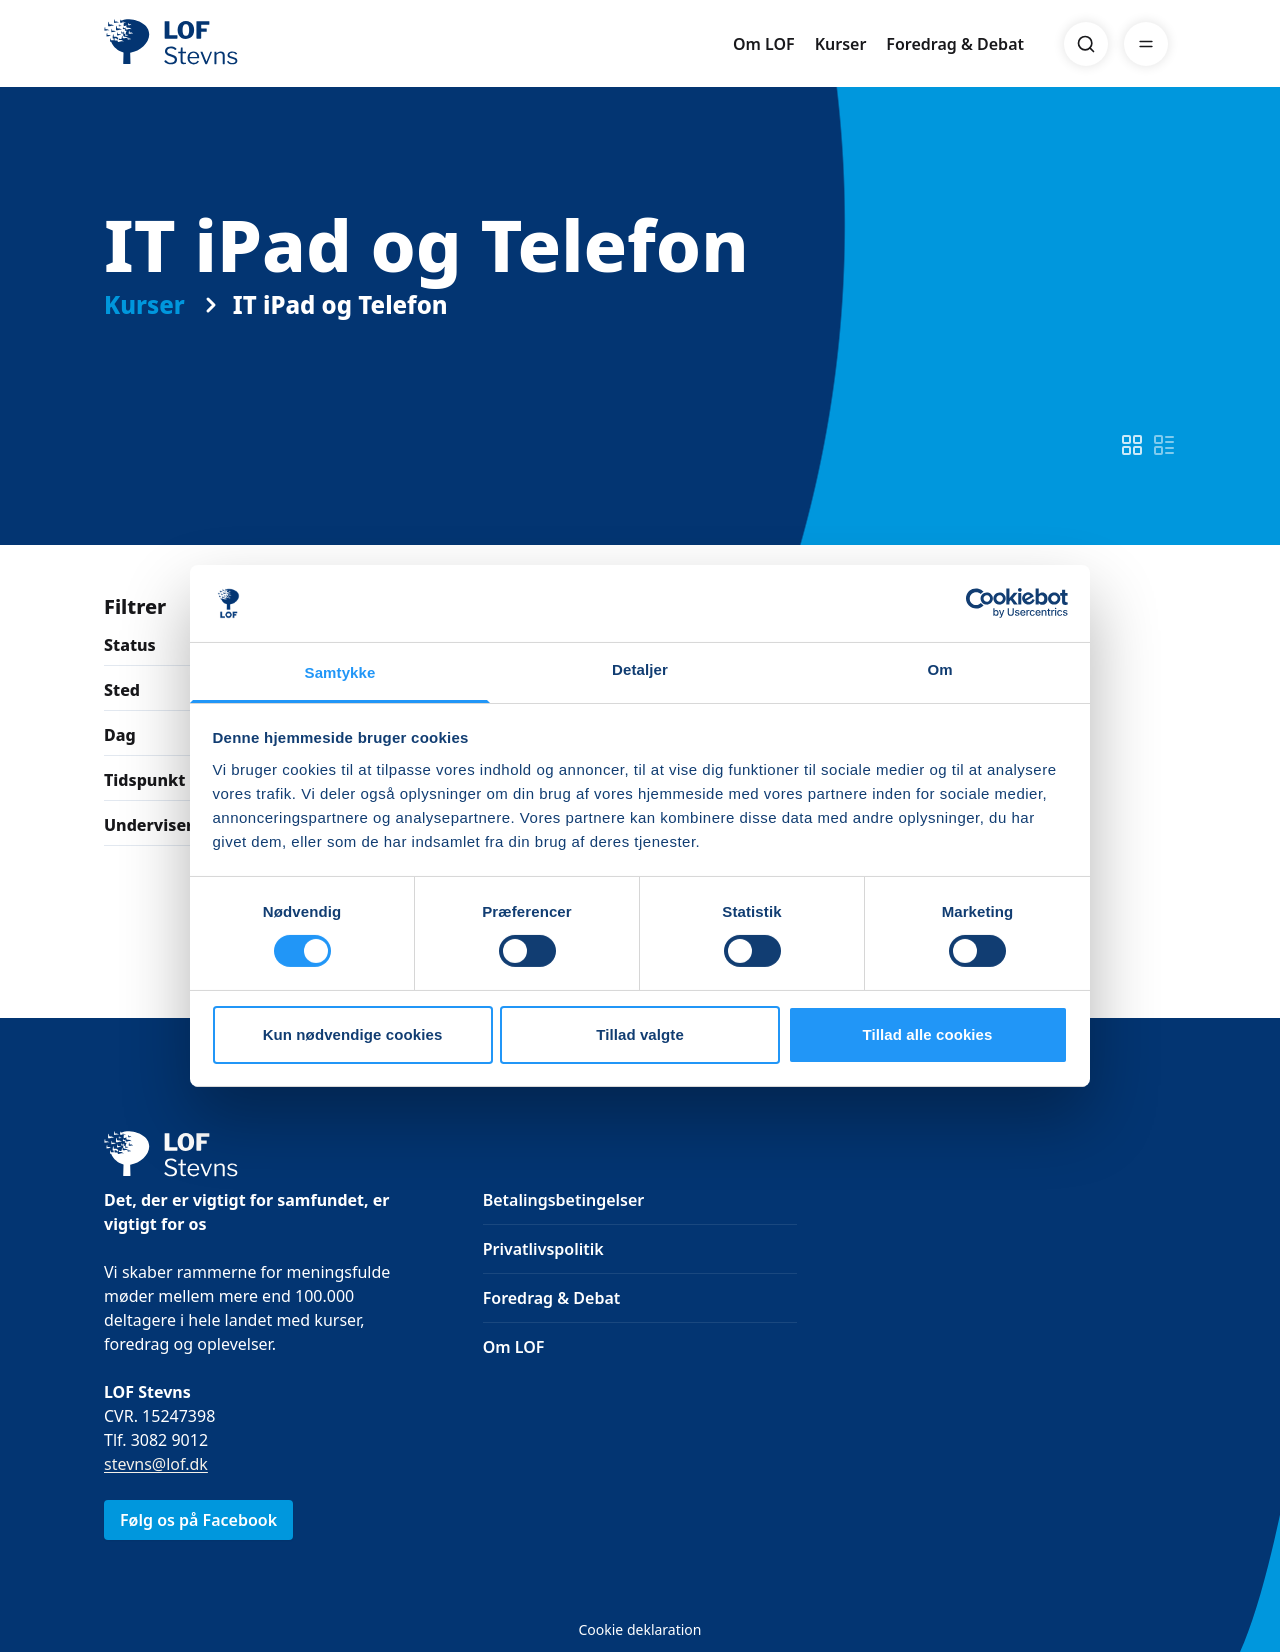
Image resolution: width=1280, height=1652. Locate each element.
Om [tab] (939, 669)
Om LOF (764, 44)
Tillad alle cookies (927, 1034)
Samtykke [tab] (340, 672)
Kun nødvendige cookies (353, 1034)
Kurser (841, 44)
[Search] (1086, 44)
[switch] (1132, 445)
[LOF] (250, 44)
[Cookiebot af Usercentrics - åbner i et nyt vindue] (980, 603)
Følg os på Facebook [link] (198, 1520)
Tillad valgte (640, 1034)
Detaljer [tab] (640, 669)
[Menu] (1146, 44)
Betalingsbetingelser (564, 1200)
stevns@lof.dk (156, 1464)
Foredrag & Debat (955, 44)
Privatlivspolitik (543, 1249)
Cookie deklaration (639, 1629)
